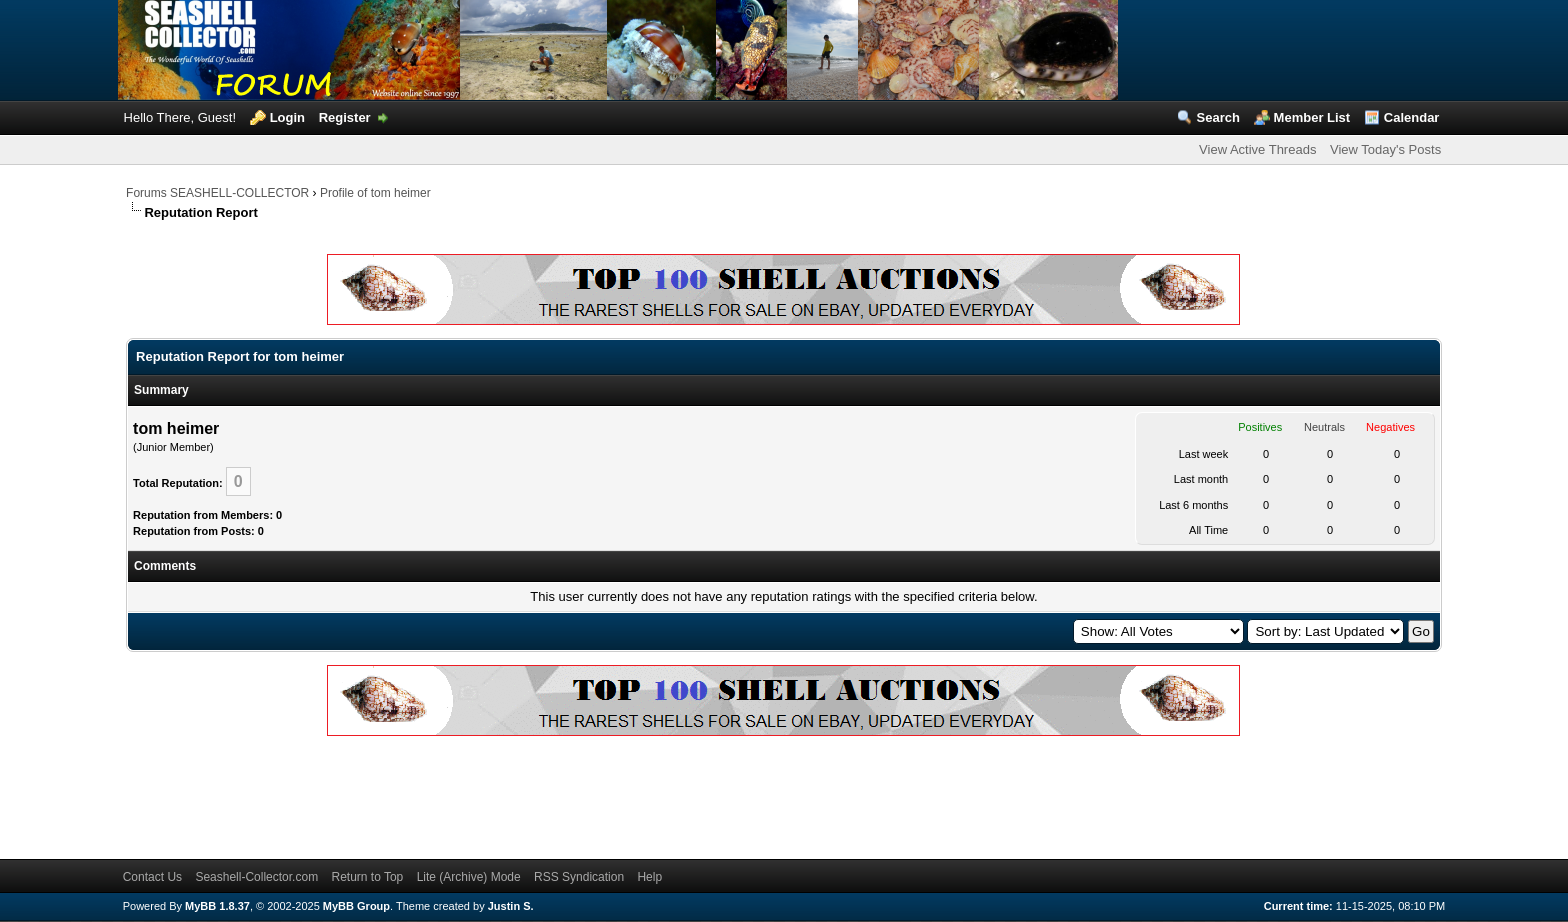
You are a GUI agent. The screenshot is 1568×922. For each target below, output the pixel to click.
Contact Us (152, 877)
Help (649, 877)
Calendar (1412, 117)
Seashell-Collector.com (256, 877)
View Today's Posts (1385, 149)
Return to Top (367, 877)
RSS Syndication (579, 877)
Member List (1312, 117)
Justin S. (511, 906)
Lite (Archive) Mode (469, 877)
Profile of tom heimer (375, 193)
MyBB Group (356, 906)
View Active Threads (1257, 149)
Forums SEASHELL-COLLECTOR (217, 193)
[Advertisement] (490, 794)
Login (287, 117)
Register (345, 117)
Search (1218, 117)
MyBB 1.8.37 (217, 906)
